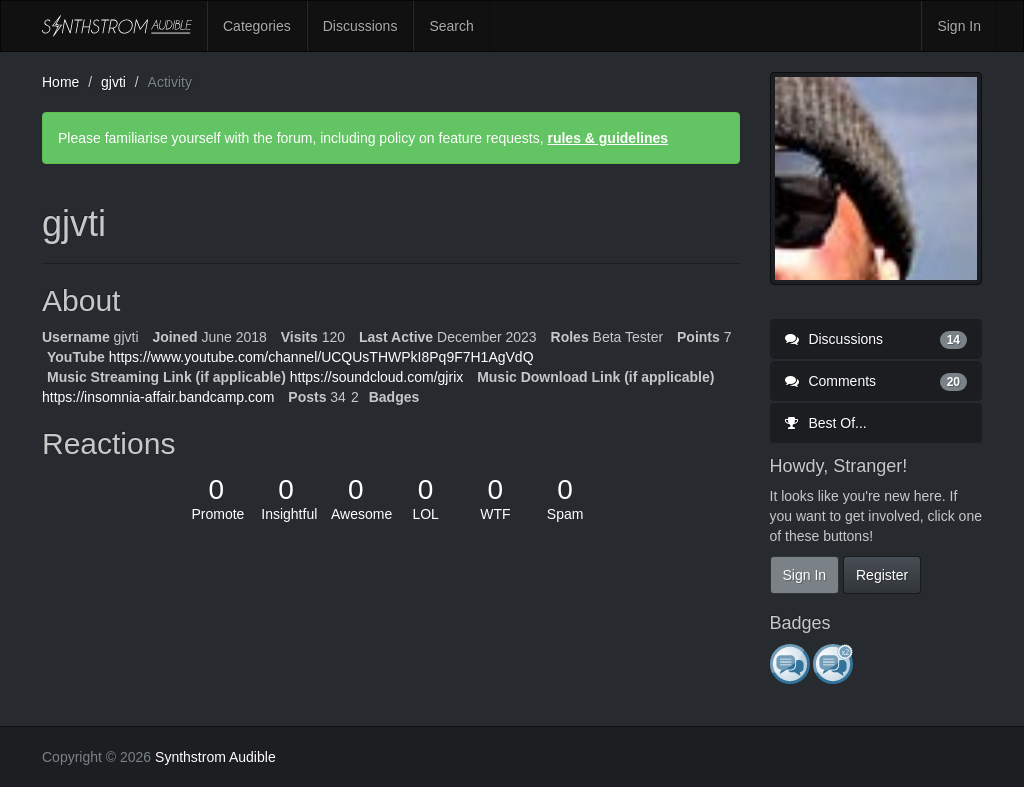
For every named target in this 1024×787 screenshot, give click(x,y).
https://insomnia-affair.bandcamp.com (158, 397)
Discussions (360, 26)
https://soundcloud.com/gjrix (377, 377)
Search (451, 26)
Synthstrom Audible (117, 26)
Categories (257, 26)
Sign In (959, 26)
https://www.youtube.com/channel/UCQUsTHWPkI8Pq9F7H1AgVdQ (321, 357)
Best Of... (826, 423)
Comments (876, 381)
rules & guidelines (607, 138)
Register (882, 575)
